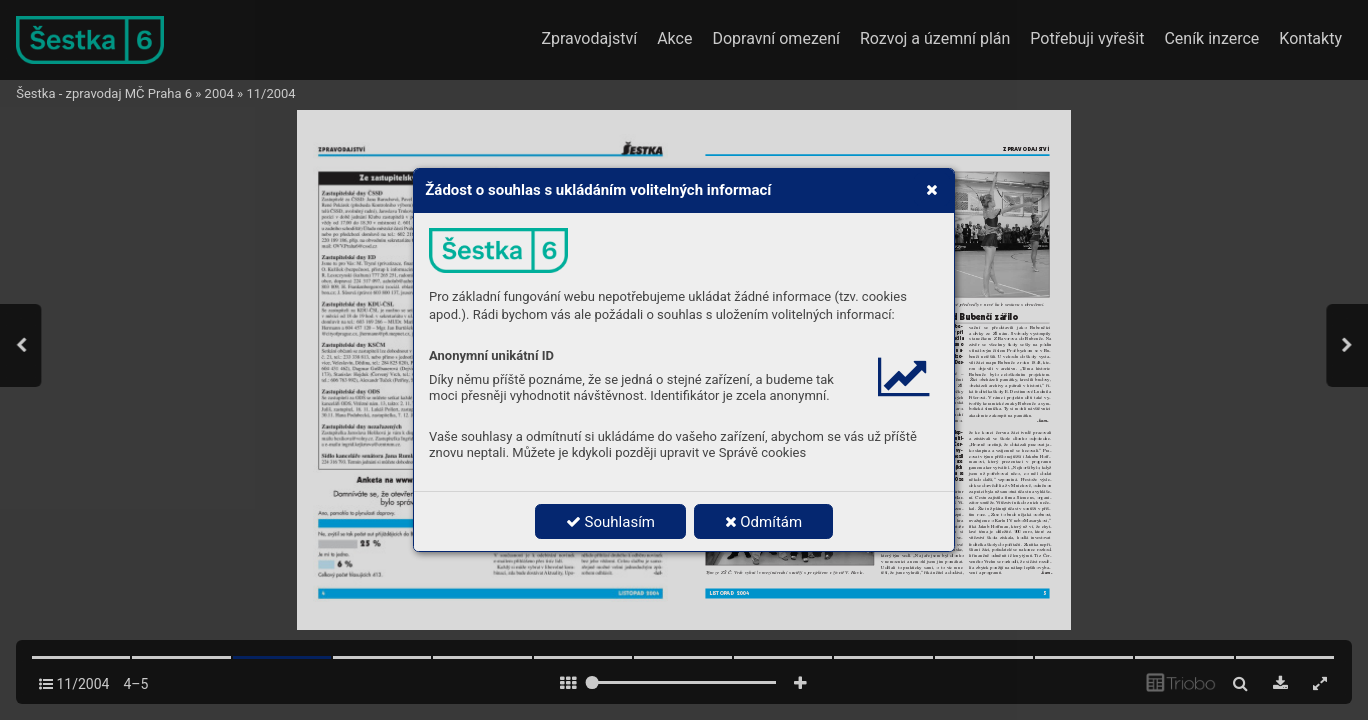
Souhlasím (610, 522)
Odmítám (764, 522)
